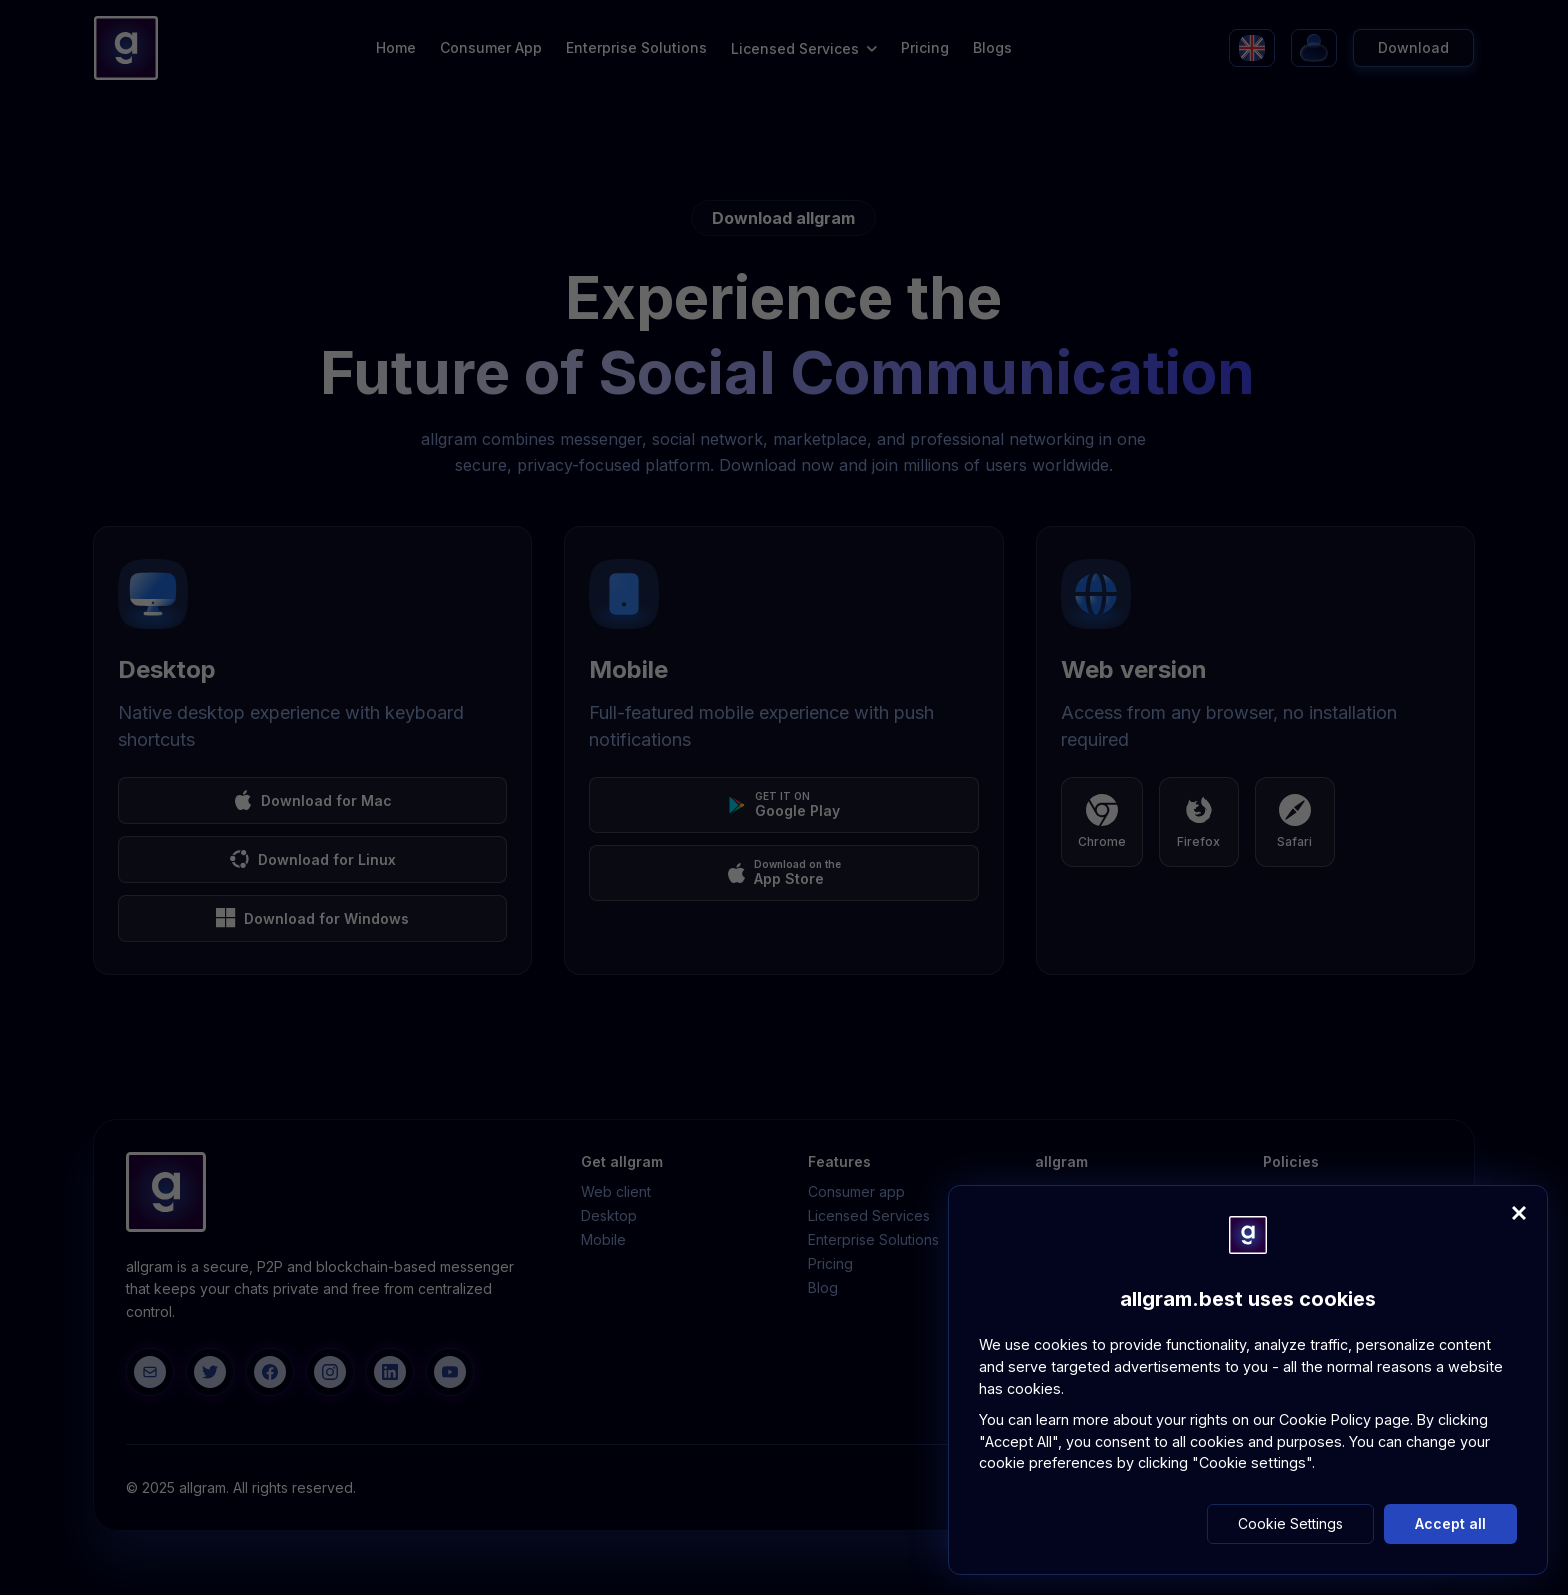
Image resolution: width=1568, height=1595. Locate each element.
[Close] (1519, 1213)
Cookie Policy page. (1348, 1419)
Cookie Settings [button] (1290, 1523)
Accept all (1450, 1523)
